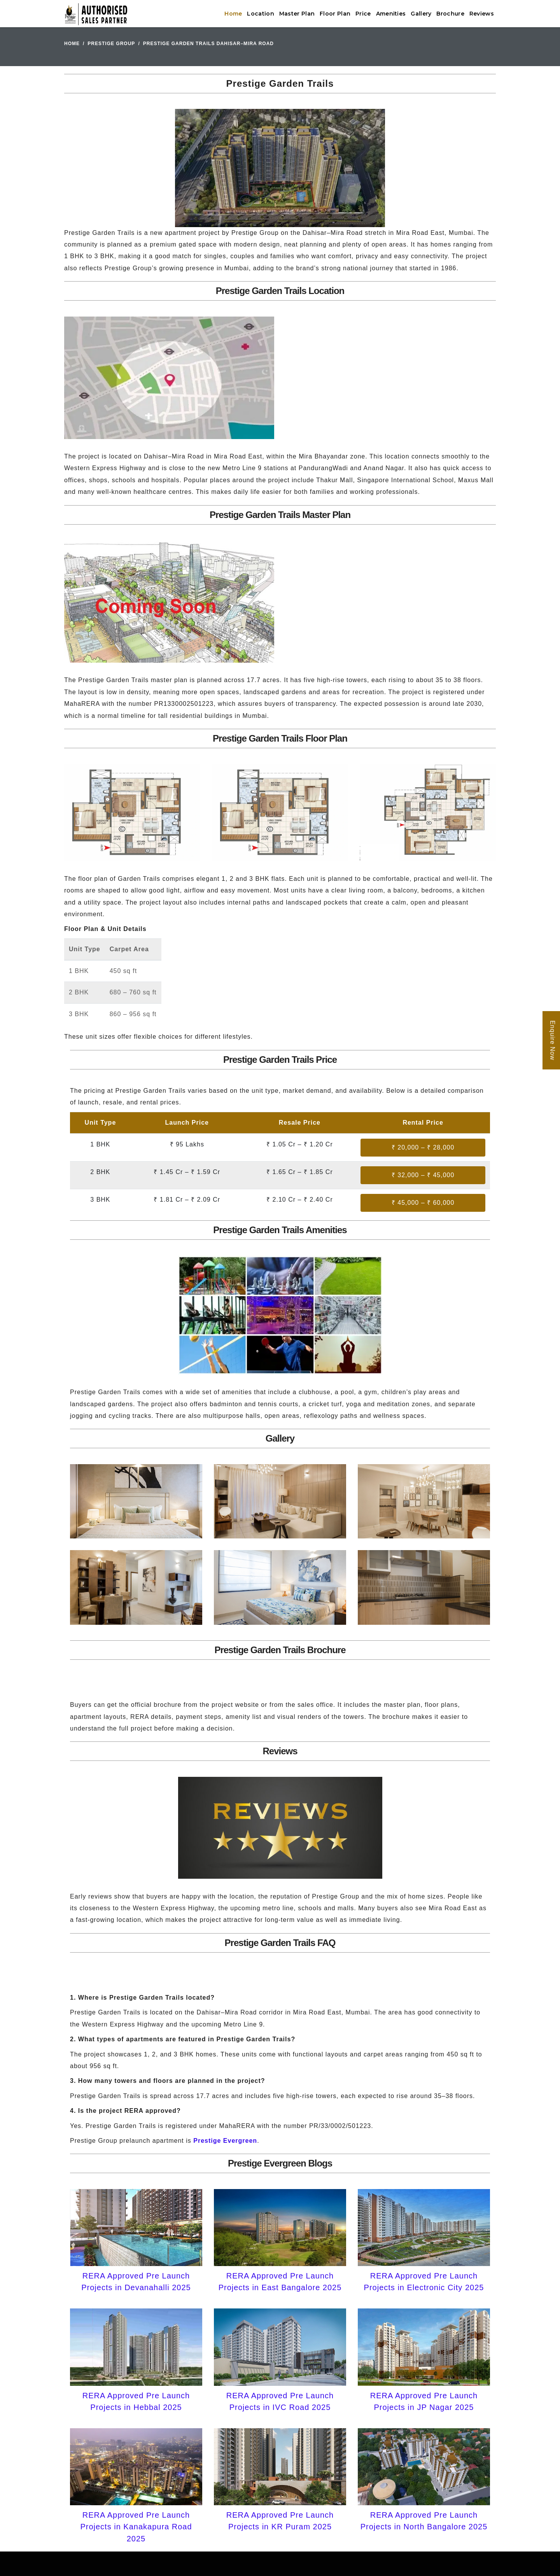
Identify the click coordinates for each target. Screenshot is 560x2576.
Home (233, 13)
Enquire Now (552, 1040)
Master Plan (297, 13)
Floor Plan (335, 13)
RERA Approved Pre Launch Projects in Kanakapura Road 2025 (136, 2527)
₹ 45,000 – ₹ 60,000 (423, 1202)
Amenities (391, 13)
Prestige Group (111, 43)
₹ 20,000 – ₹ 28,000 (423, 1147)
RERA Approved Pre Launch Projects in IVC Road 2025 (280, 2401)
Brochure (450, 13)
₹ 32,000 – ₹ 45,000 (423, 1175)
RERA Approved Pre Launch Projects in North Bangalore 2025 (424, 2521)
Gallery (421, 13)
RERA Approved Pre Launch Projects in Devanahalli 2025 (136, 2282)
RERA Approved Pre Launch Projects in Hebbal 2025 (136, 2401)
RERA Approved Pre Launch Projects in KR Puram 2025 (280, 2521)
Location (260, 13)
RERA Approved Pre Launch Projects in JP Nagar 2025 (424, 2401)
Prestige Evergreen (225, 2140)
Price (363, 13)
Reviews (481, 13)
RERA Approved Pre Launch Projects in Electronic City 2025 (424, 2282)
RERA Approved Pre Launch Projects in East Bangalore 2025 (280, 2282)
